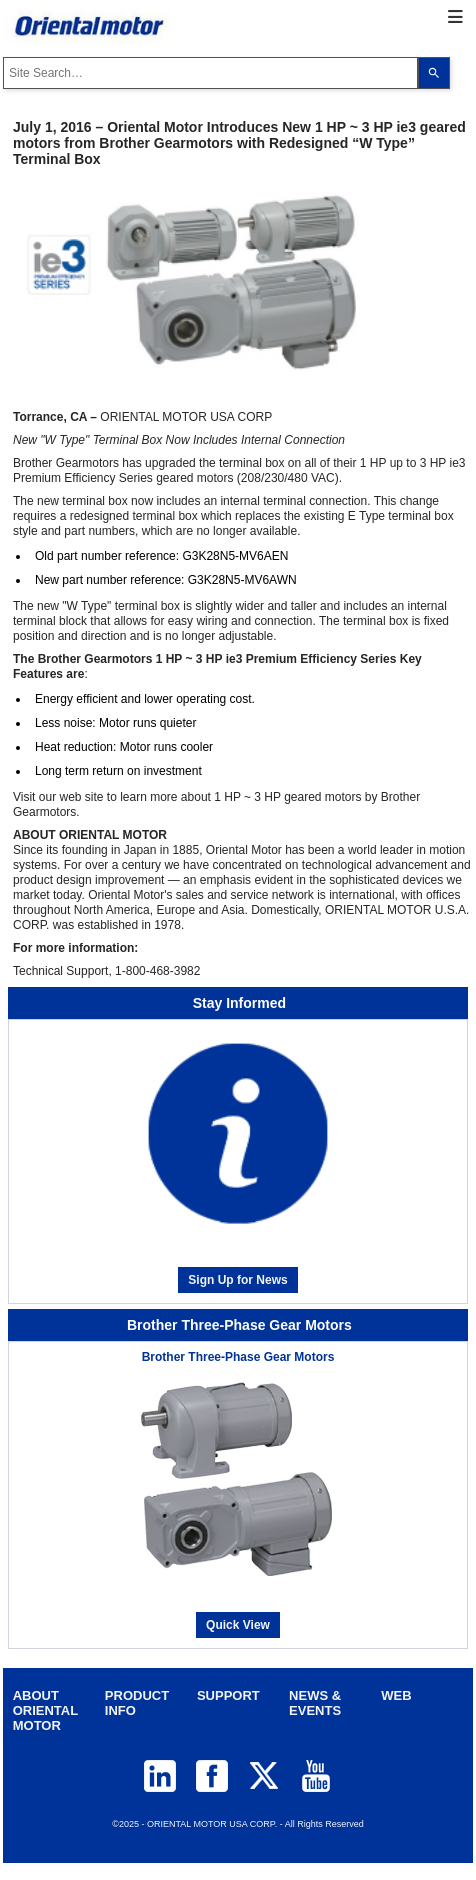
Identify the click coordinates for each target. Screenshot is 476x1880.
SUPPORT (228, 1695)
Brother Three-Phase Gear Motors (238, 1357)
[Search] (434, 73)
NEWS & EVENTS (315, 1703)
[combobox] (210, 73)
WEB (396, 1695)
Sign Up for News (237, 1280)
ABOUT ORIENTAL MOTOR (45, 1710)
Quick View (238, 1625)
